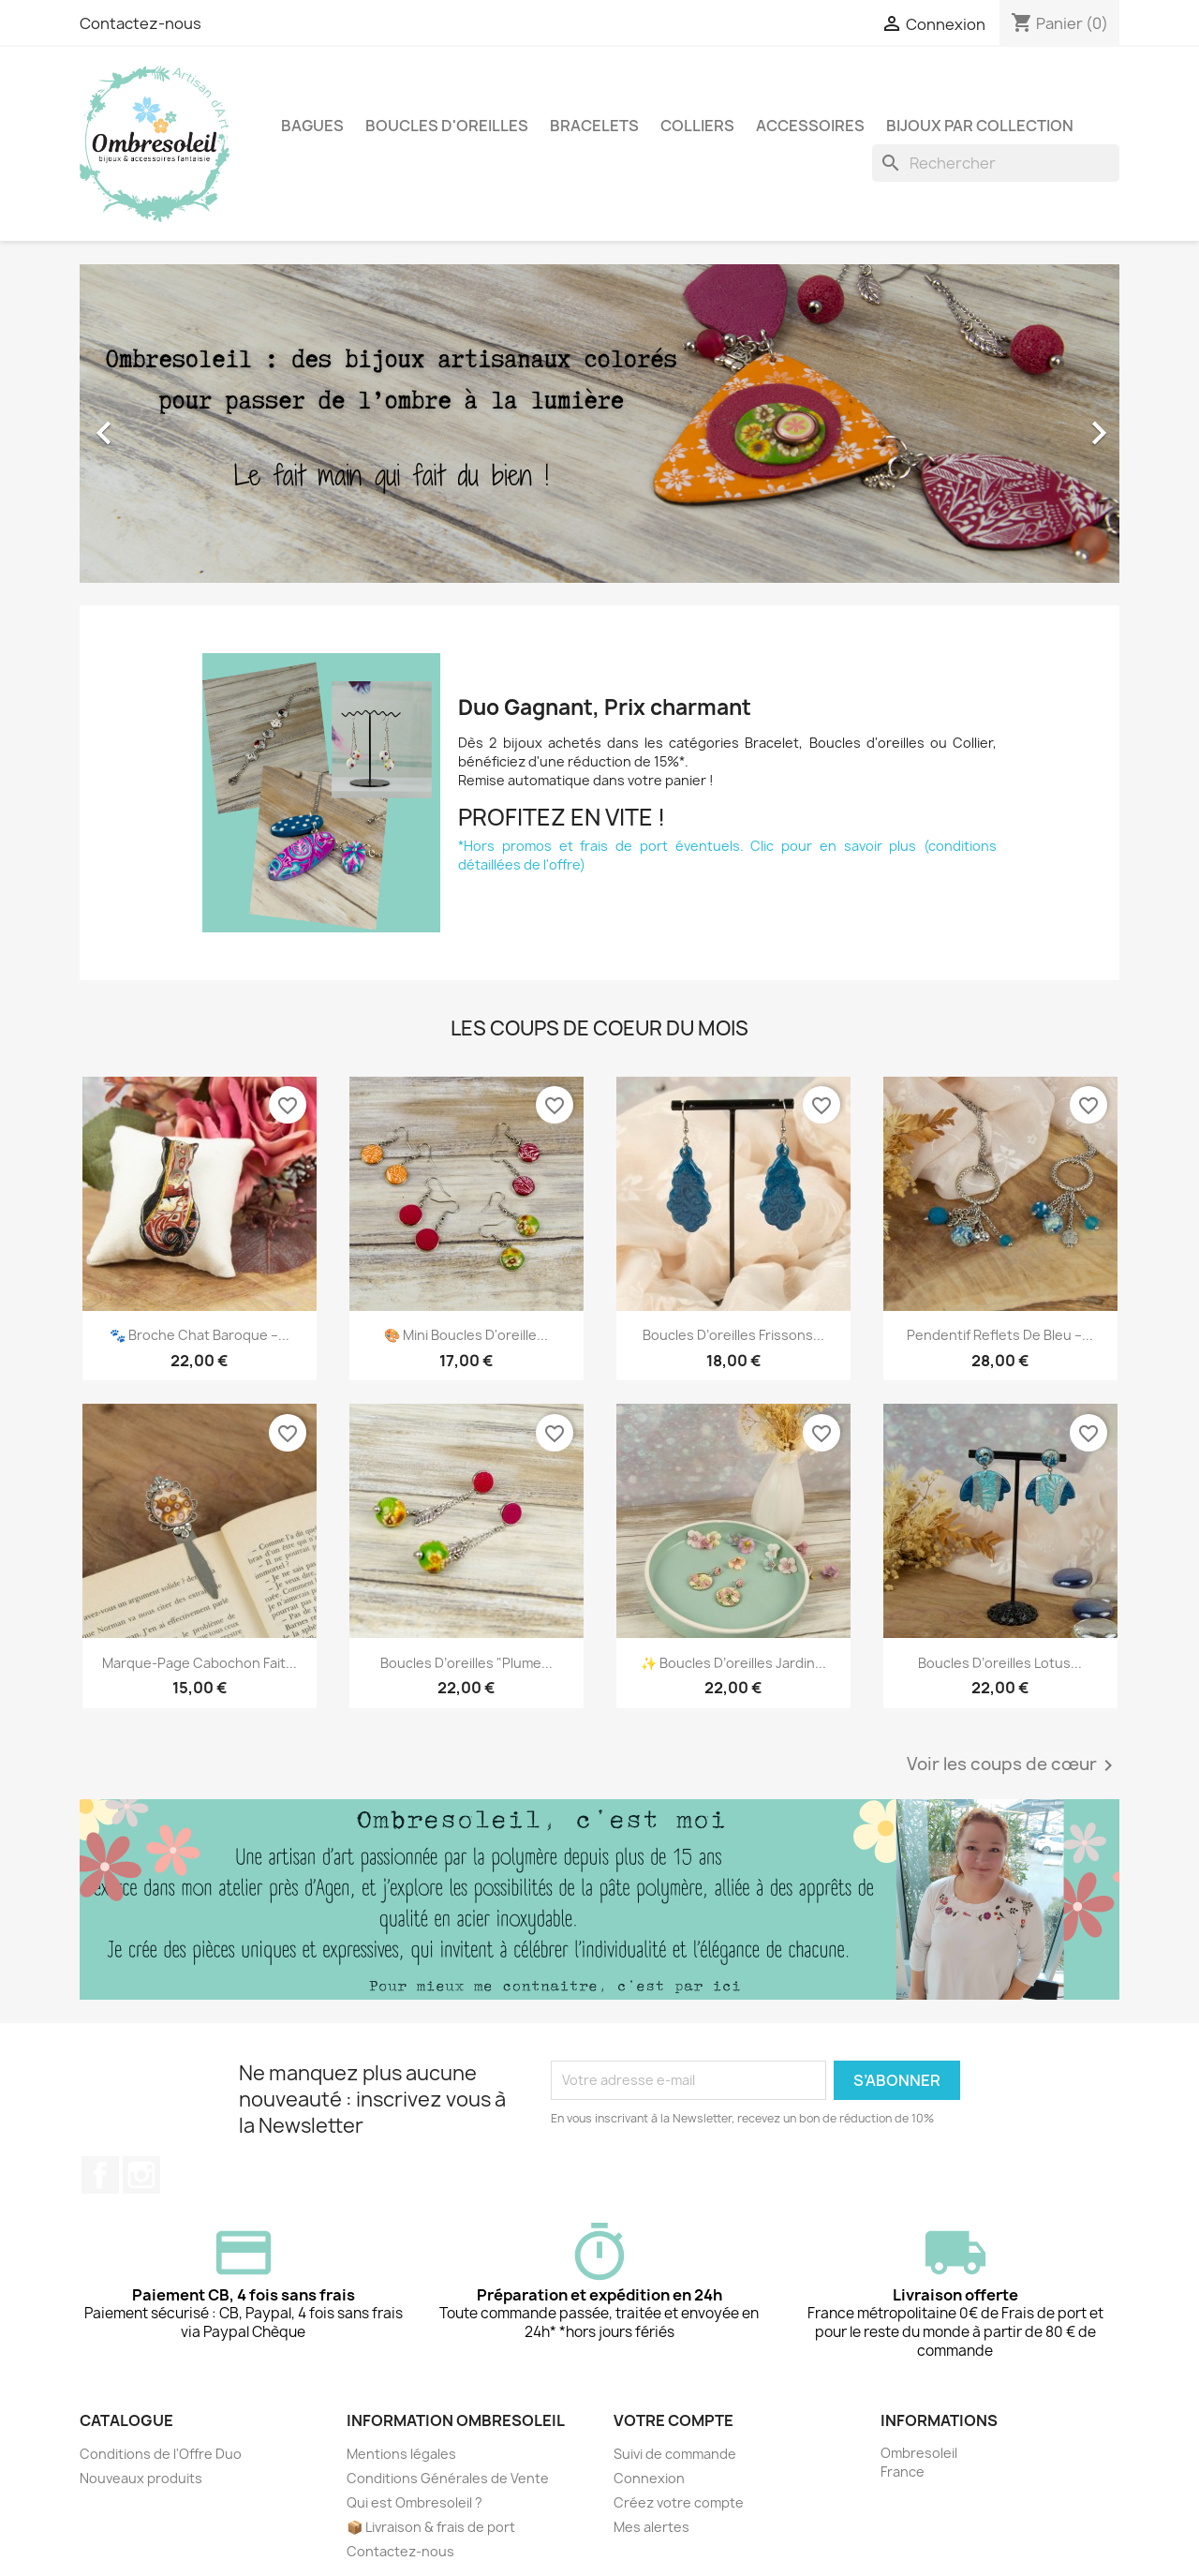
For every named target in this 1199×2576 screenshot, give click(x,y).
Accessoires (810, 125)
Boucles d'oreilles (446, 125)
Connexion (649, 2478)
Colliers (697, 125)
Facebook (100, 2175)
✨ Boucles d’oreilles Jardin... (733, 1663)
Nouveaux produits (141, 2478)
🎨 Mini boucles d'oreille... (466, 1335)
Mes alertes (651, 2527)
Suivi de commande (675, 2454)
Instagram (141, 2175)
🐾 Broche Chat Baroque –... (199, 1335)
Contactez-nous (140, 23)
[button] (158, 423)
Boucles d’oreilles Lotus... (1000, 1663)
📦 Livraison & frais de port (431, 2527)
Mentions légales (401, 2454)
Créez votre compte (679, 2502)
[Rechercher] (995, 163)
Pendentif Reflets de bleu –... (1000, 1335)
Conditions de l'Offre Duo (161, 2454)
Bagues (312, 125)
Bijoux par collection (979, 125)
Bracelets (594, 125)
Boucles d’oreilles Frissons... (733, 1335)
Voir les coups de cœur (1013, 1765)
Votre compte (673, 2420)
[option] (599, 423)
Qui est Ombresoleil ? (414, 2502)
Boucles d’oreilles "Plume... (466, 1663)
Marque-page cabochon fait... (199, 1663)
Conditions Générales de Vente (448, 2478)
